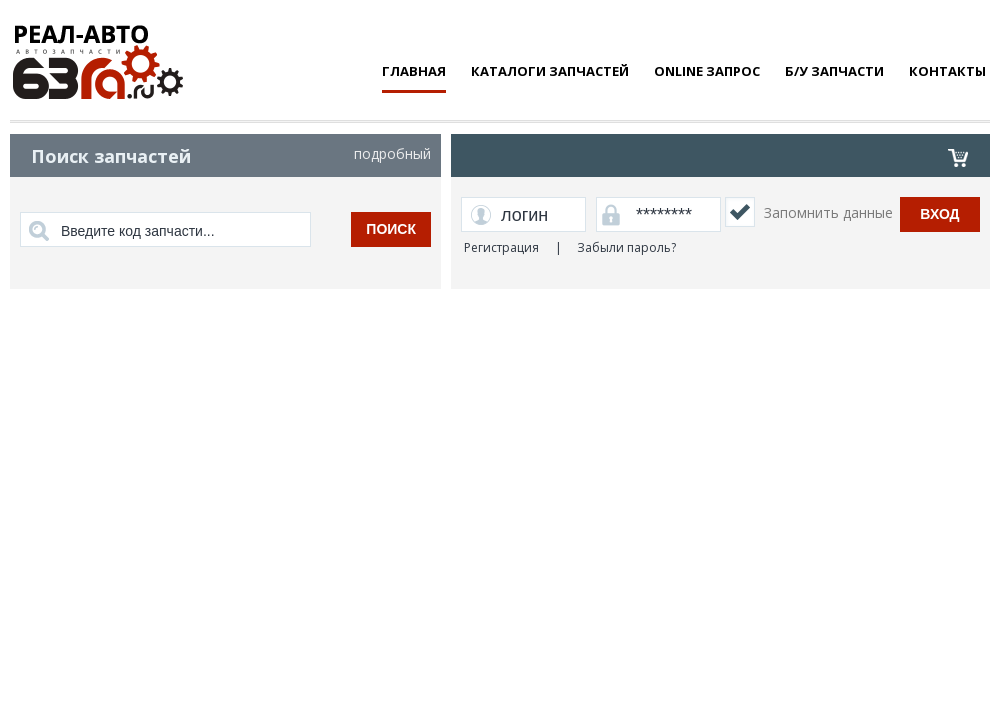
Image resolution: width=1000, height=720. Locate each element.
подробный (392, 153)
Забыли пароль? (626, 247)
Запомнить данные (828, 212)
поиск (391, 229)
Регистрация (501, 247)
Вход (939, 214)
